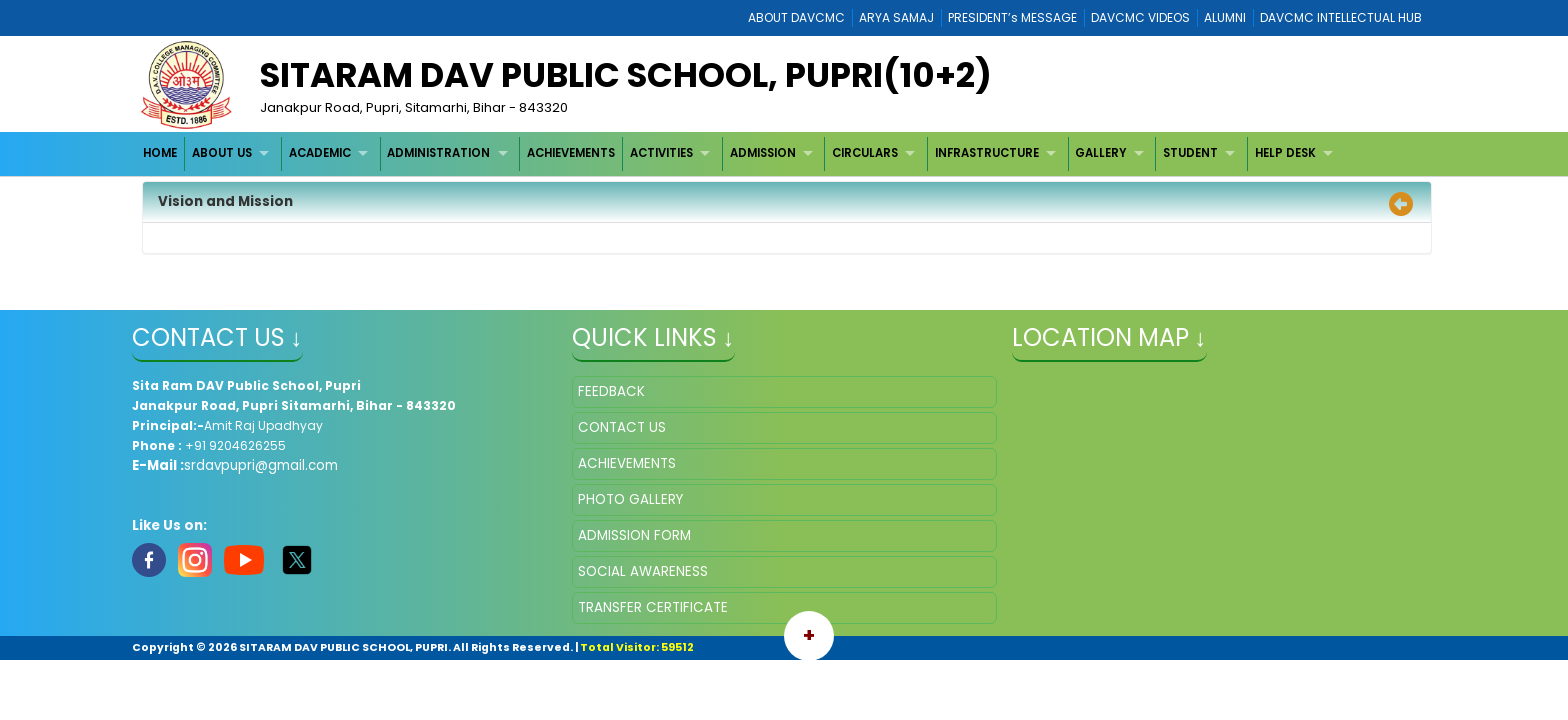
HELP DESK (1285, 153)
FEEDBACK (611, 391)
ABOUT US (222, 153)
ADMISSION (763, 153)
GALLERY (1100, 153)
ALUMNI (1225, 17)
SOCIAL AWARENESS (643, 571)
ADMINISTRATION (438, 153)
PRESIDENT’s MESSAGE (1012, 17)
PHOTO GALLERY (630, 499)
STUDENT (1190, 153)
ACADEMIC (320, 153)
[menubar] (741, 153)
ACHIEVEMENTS (571, 153)
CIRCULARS (865, 153)
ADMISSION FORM (634, 535)
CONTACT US (622, 427)
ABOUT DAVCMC (796, 17)
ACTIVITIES (661, 153)
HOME (160, 153)
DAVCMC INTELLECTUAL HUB (1341, 17)
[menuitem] (161, 153)
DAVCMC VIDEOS (1140, 17)
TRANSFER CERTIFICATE (653, 607)
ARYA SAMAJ (896, 17)
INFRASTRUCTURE (987, 153)
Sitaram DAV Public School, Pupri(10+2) (626, 75)
